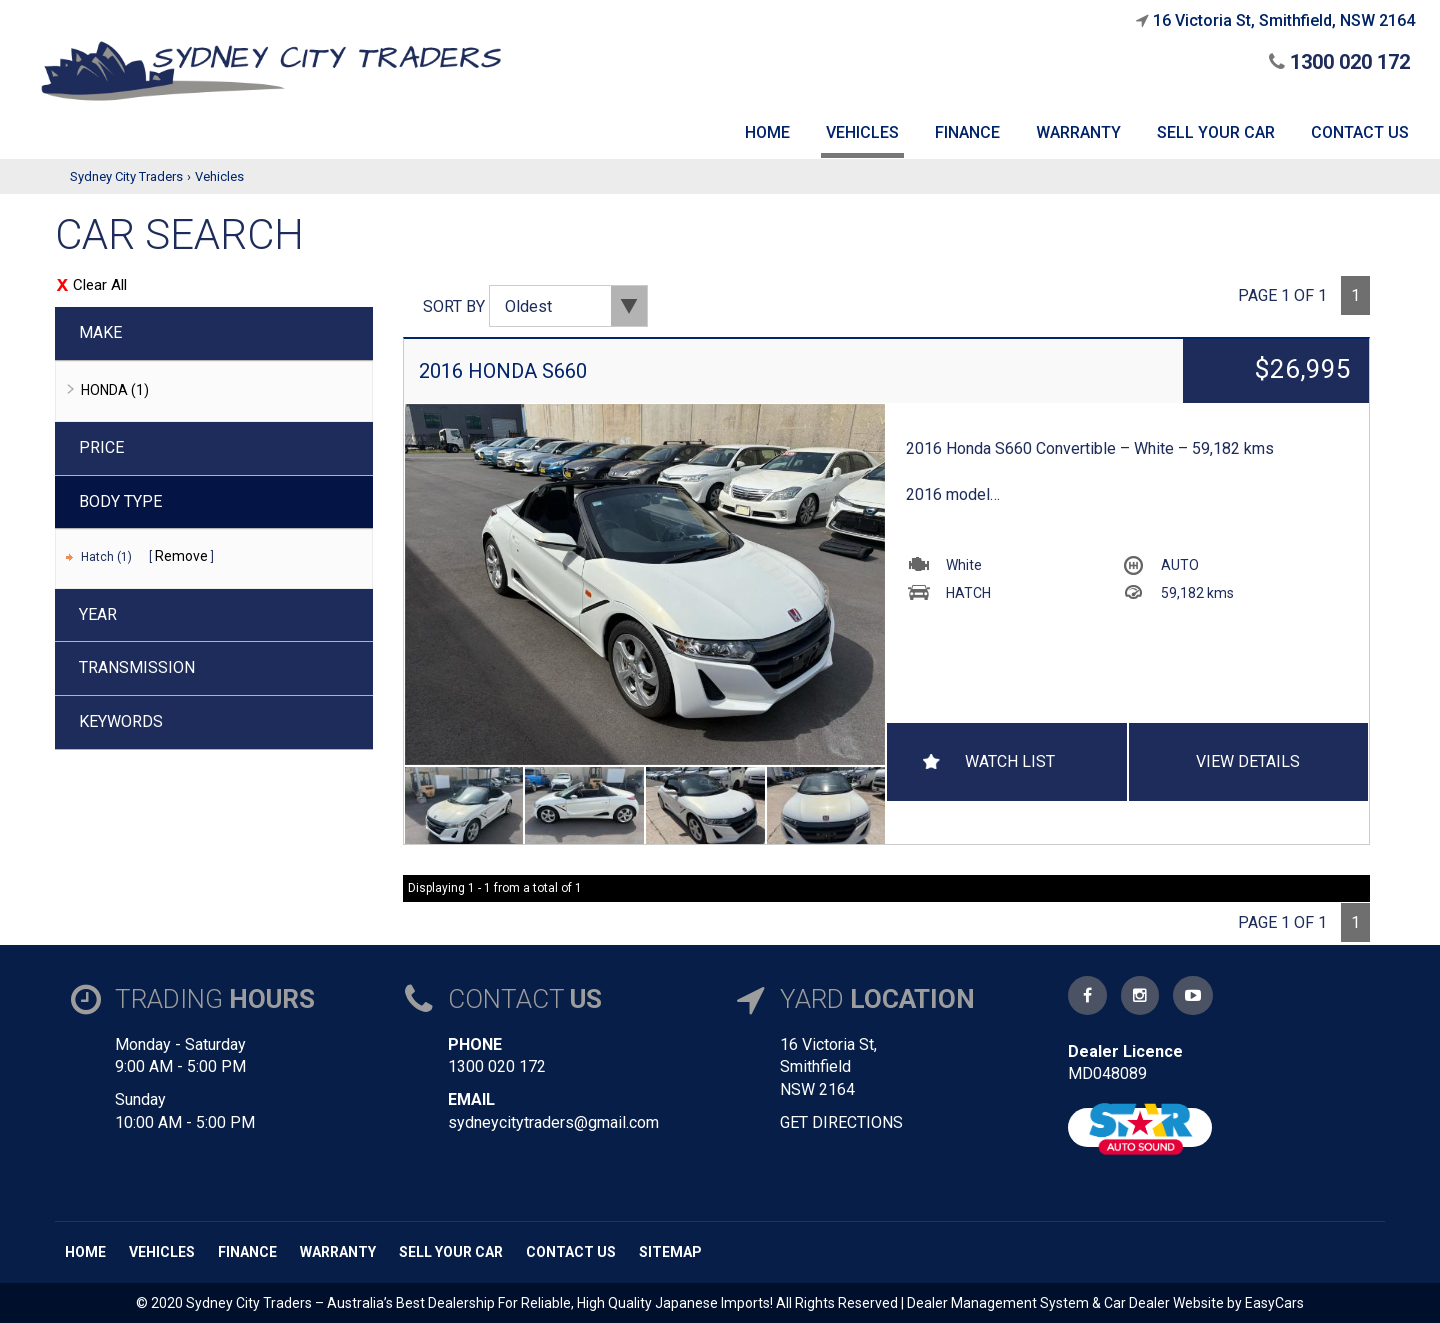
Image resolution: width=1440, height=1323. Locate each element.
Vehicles (219, 176)
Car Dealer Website (1164, 1303)
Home (85, 1252)
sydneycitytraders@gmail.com (553, 1122)
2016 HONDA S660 (503, 371)
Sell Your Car (451, 1252)
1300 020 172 (1339, 62)
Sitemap (670, 1252)
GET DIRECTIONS (841, 1122)
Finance (247, 1252)
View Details (1248, 761)
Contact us (571, 1252)
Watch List (1010, 761)
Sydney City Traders (126, 176)
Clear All (100, 285)
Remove (181, 556)
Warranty (338, 1252)
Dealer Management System (998, 1303)
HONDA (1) (115, 390)
